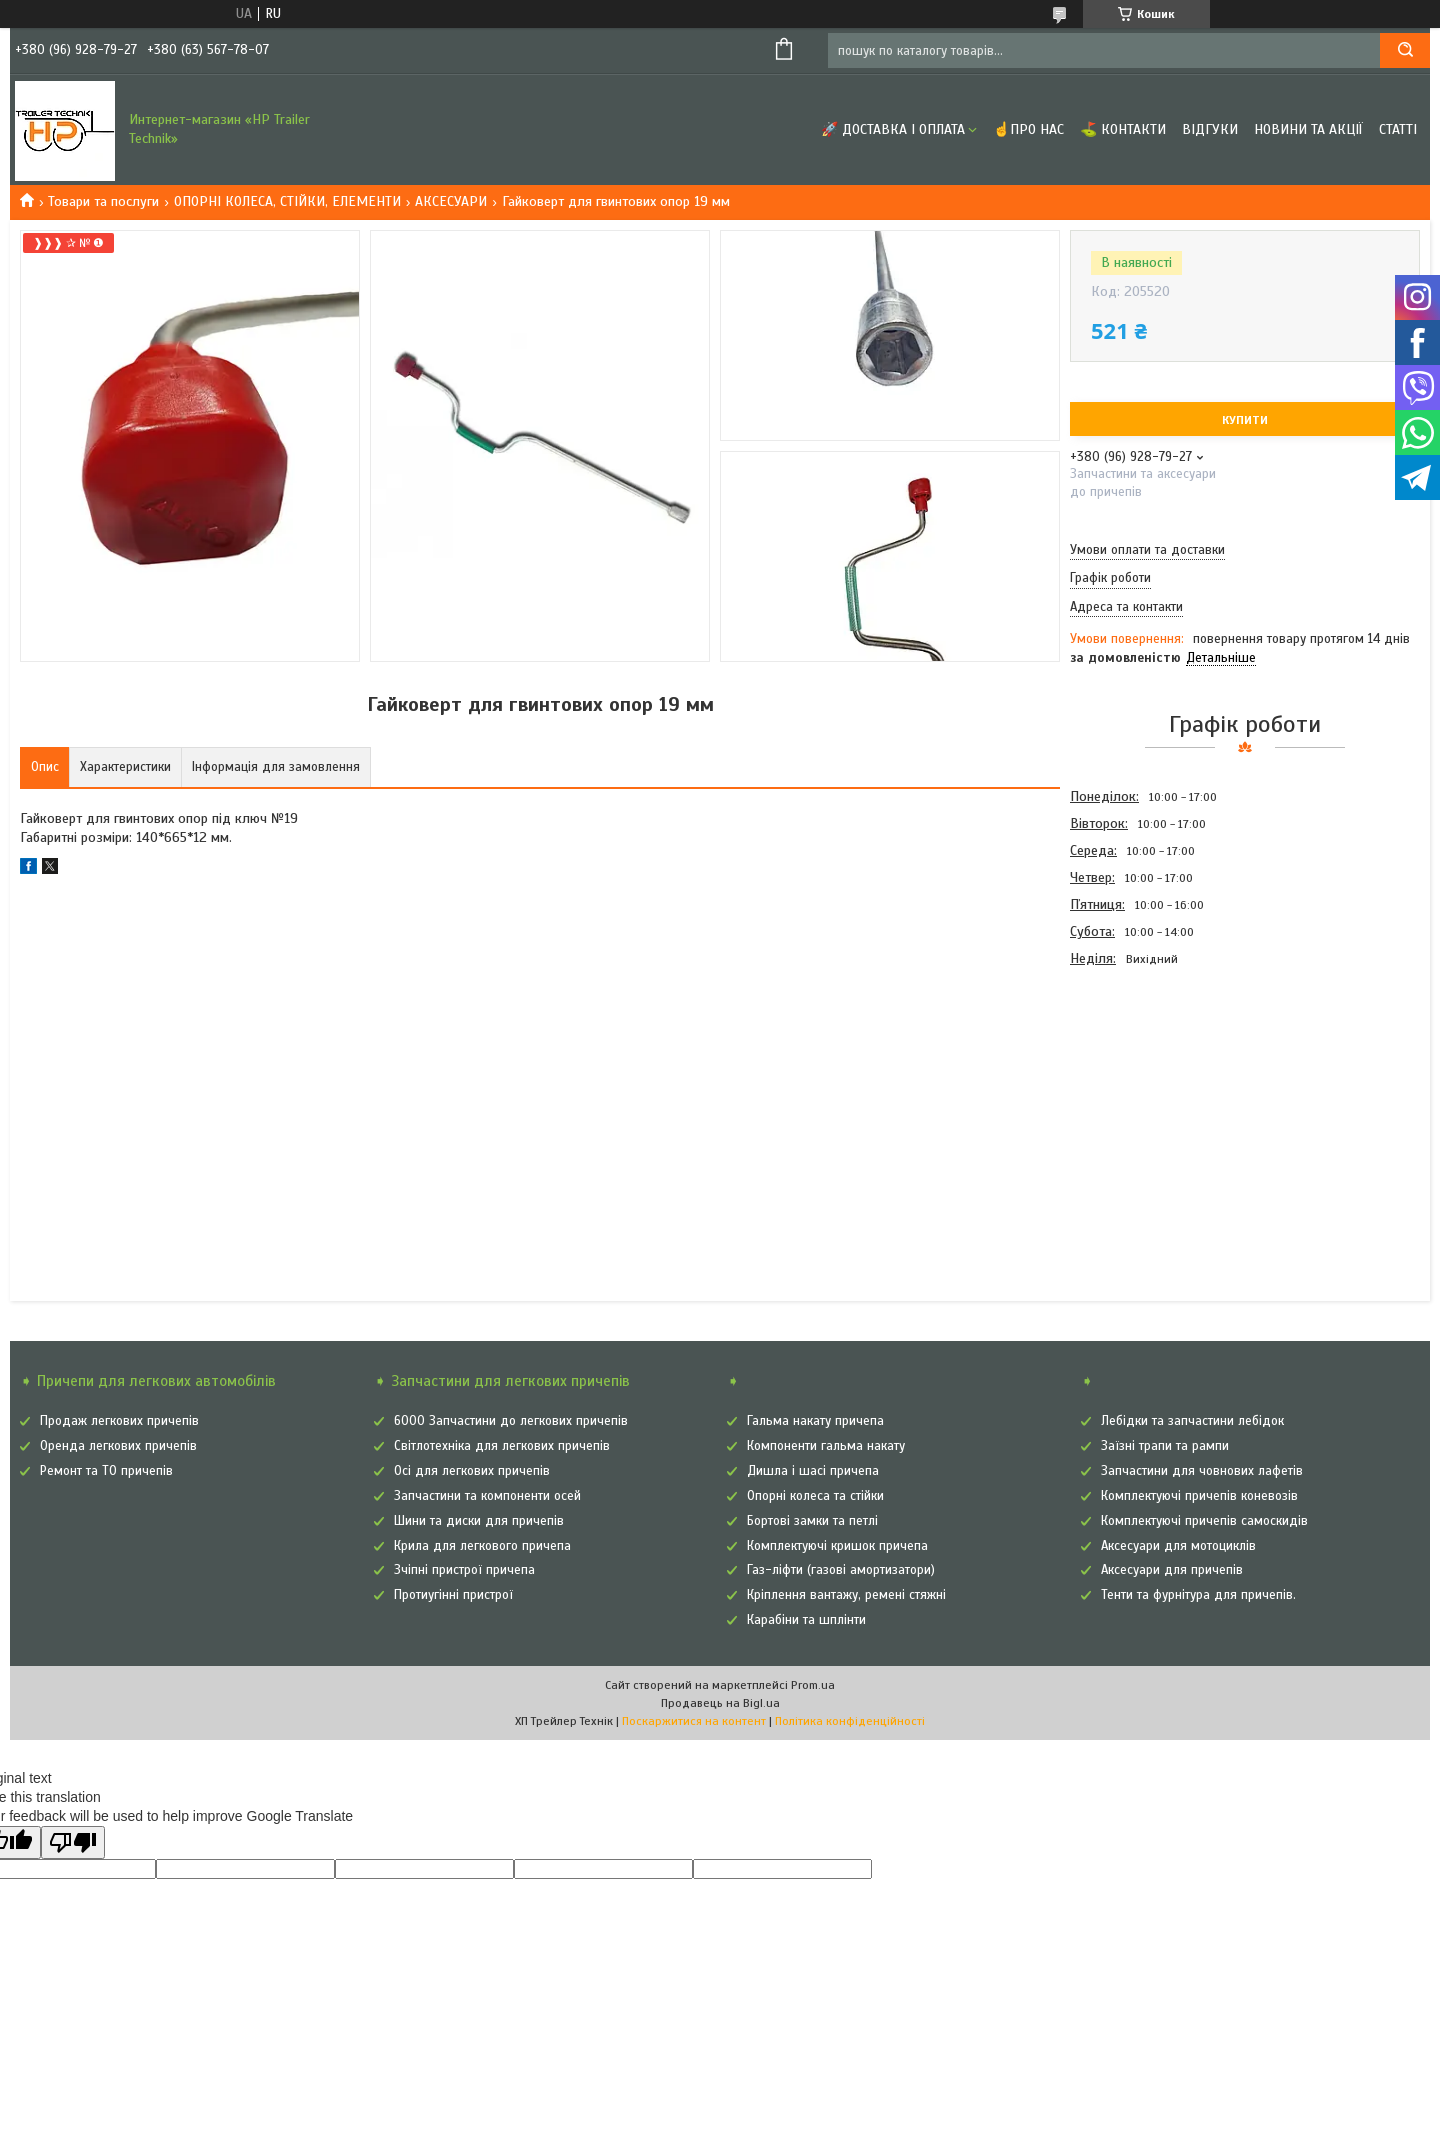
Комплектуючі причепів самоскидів (1204, 1521)
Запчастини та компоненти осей (487, 1496)
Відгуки (1210, 129)
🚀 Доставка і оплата (893, 129)
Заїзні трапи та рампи (1165, 1446)
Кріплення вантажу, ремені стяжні (846, 1595)
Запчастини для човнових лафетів (1202, 1471)
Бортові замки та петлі (812, 1521)
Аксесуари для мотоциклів (1178, 1546)
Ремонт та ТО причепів (106, 1471)
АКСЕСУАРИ (451, 201)
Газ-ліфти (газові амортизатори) (841, 1570)
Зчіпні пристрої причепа (464, 1570)
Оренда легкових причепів (118, 1446)
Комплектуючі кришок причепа (837, 1546)
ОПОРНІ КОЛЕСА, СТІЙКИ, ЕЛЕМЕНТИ (287, 201)
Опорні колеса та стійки (815, 1496)
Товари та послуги (103, 201)
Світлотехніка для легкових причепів (502, 1446)
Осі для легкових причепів (472, 1471)
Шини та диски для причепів (479, 1521)
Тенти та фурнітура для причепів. (1198, 1595)
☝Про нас (1028, 129)
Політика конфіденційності (850, 1721)
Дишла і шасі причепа (813, 1471)
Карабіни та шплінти (806, 1620)
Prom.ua (813, 1685)
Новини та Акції (1308, 129)
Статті (1398, 129)
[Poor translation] (73, 1842)
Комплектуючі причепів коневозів (1199, 1496)
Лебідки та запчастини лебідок (1192, 1421)
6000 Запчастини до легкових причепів (511, 1421)
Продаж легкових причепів (119, 1421)
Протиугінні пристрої (453, 1595)
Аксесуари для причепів (1172, 1570)
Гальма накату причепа (815, 1421)
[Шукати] (1405, 50)
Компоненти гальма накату (826, 1446)
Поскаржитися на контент (694, 1721)
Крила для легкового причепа (482, 1546)
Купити (1245, 420)
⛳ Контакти (1123, 129)
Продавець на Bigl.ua (720, 1703)
